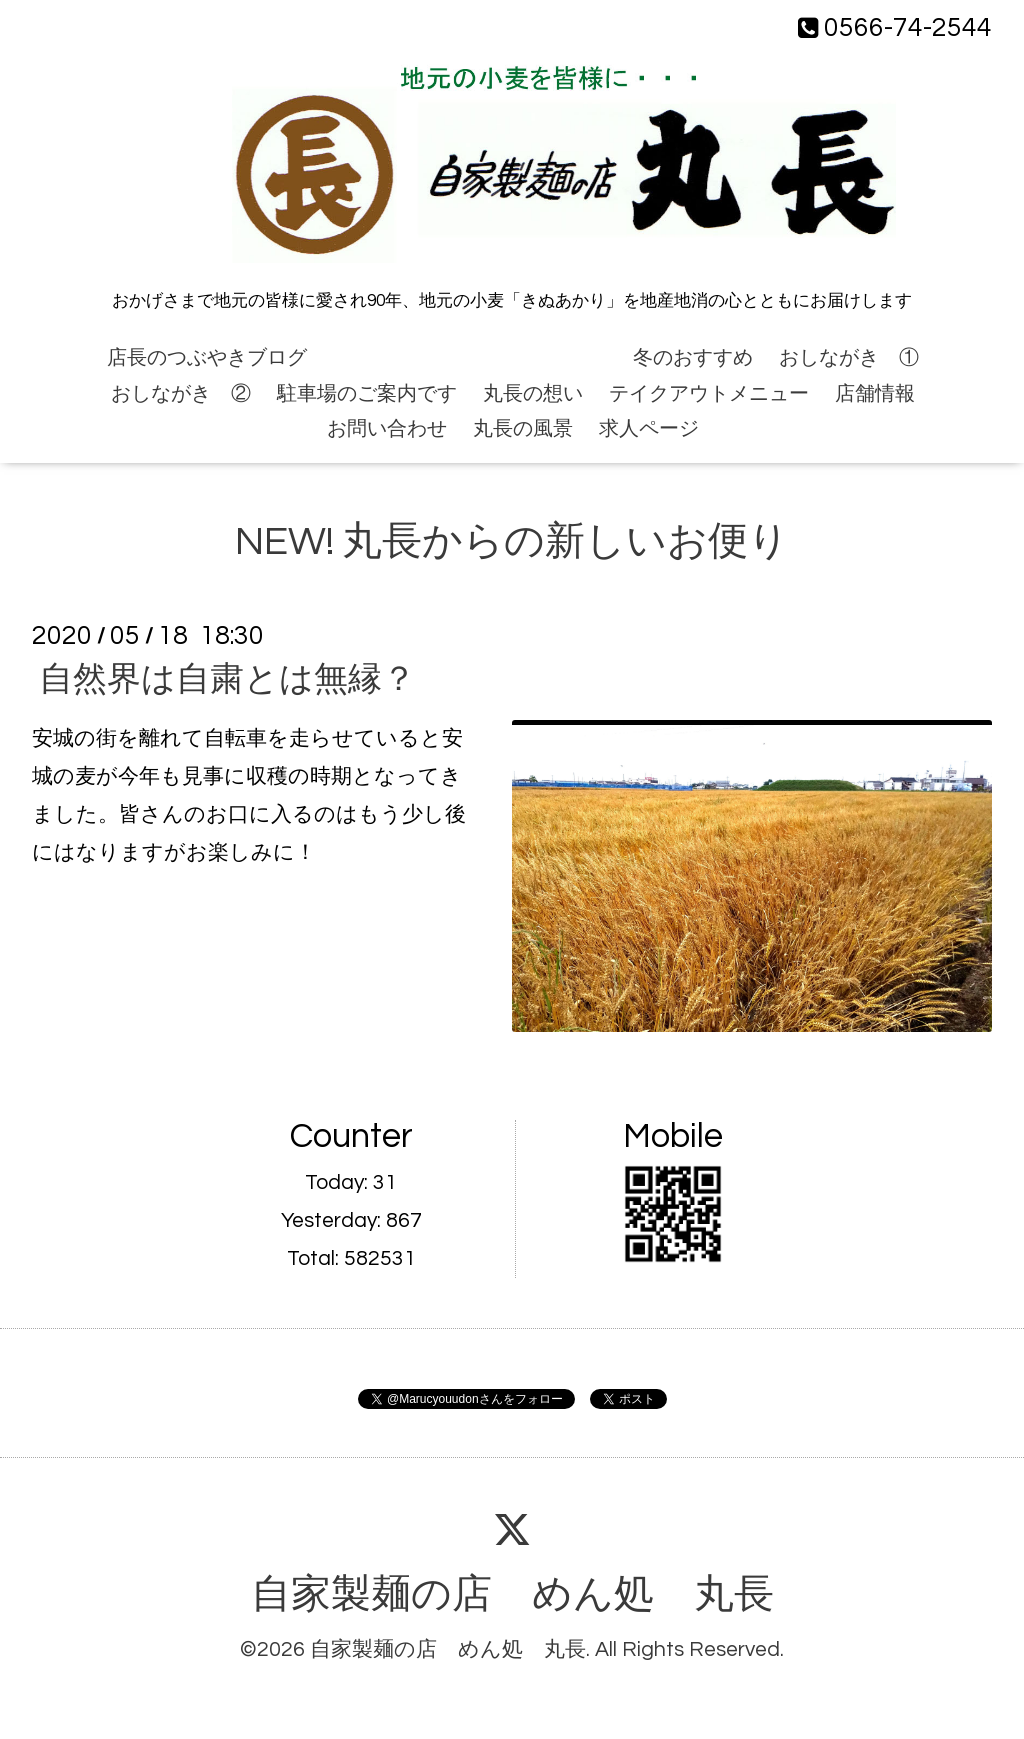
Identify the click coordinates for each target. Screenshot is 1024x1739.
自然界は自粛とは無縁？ (227, 679)
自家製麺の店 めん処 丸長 (512, 1595)
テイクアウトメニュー (709, 394)
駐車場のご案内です (367, 394)
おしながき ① (849, 358)
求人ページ (649, 429)
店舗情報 (875, 394)
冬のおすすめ (693, 358)
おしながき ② (181, 394)
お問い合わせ (387, 429)
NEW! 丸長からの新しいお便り (470, 358)
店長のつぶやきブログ (207, 358)
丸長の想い (533, 394)
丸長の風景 (523, 429)
